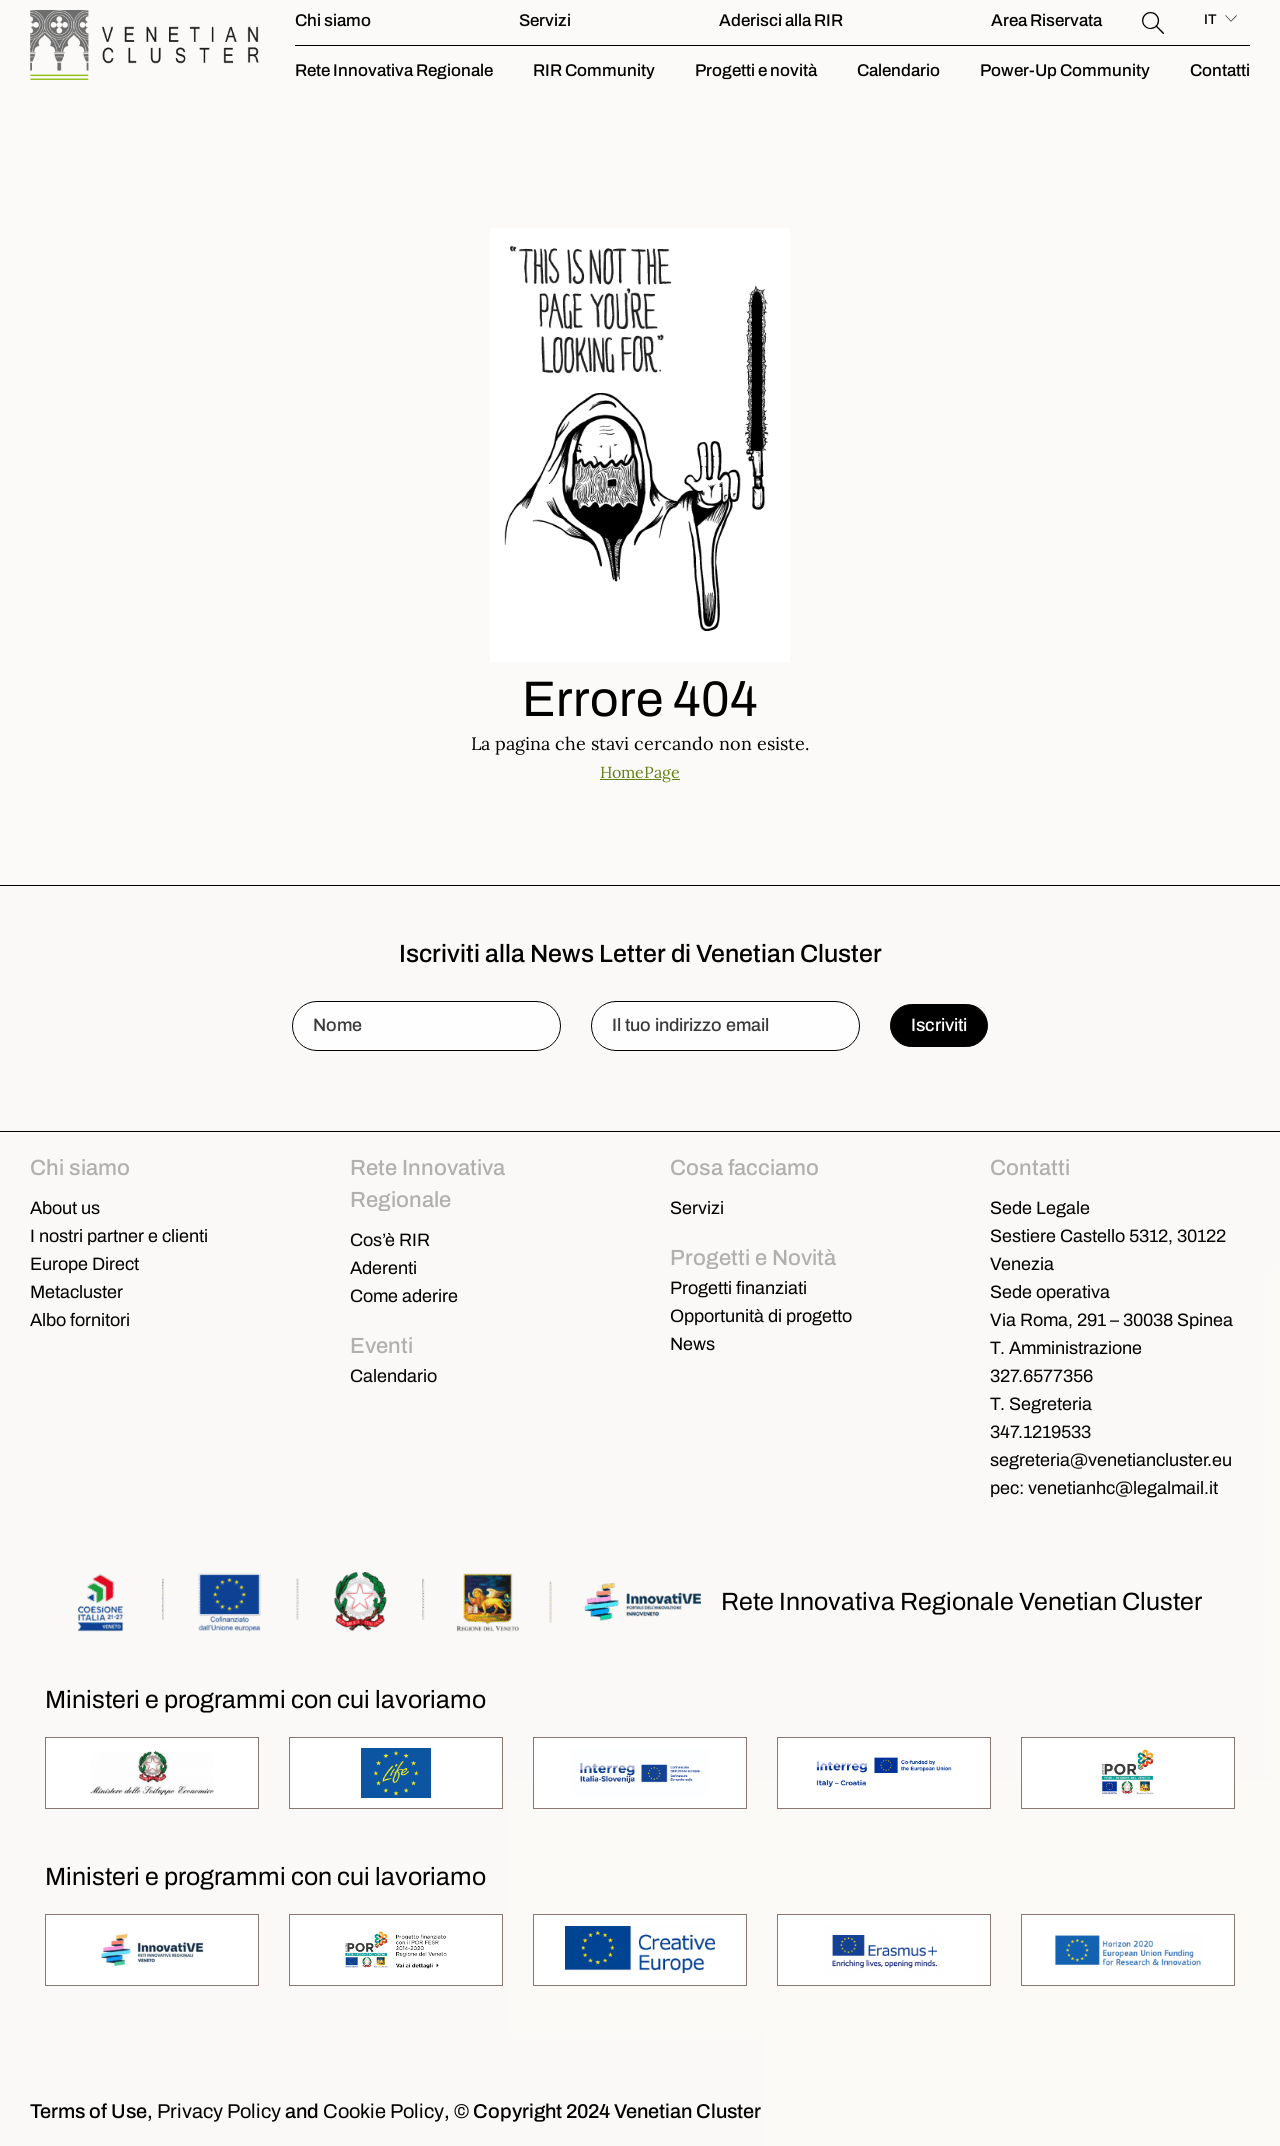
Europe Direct (84, 1264)
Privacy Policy (219, 2111)
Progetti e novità (756, 70)
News (692, 1344)
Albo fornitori (80, 1320)
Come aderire (404, 1296)
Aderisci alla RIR (781, 20)
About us (65, 1208)
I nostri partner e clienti (119, 1236)
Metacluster (76, 1292)
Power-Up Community (1065, 70)
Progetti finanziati (738, 1288)
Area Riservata (1046, 20)
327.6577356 (1041, 1376)
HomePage (640, 771)
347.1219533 (1040, 1432)
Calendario (898, 70)
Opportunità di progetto (761, 1316)
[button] (1153, 20)
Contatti (1220, 70)
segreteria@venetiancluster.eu (1111, 1460)
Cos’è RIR (390, 1240)
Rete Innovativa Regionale (394, 70)
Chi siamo (333, 20)
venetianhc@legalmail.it (1123, 1488)
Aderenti (383, 1268)
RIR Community (594, 70)
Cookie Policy (383, 2111)
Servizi (545, 20)
